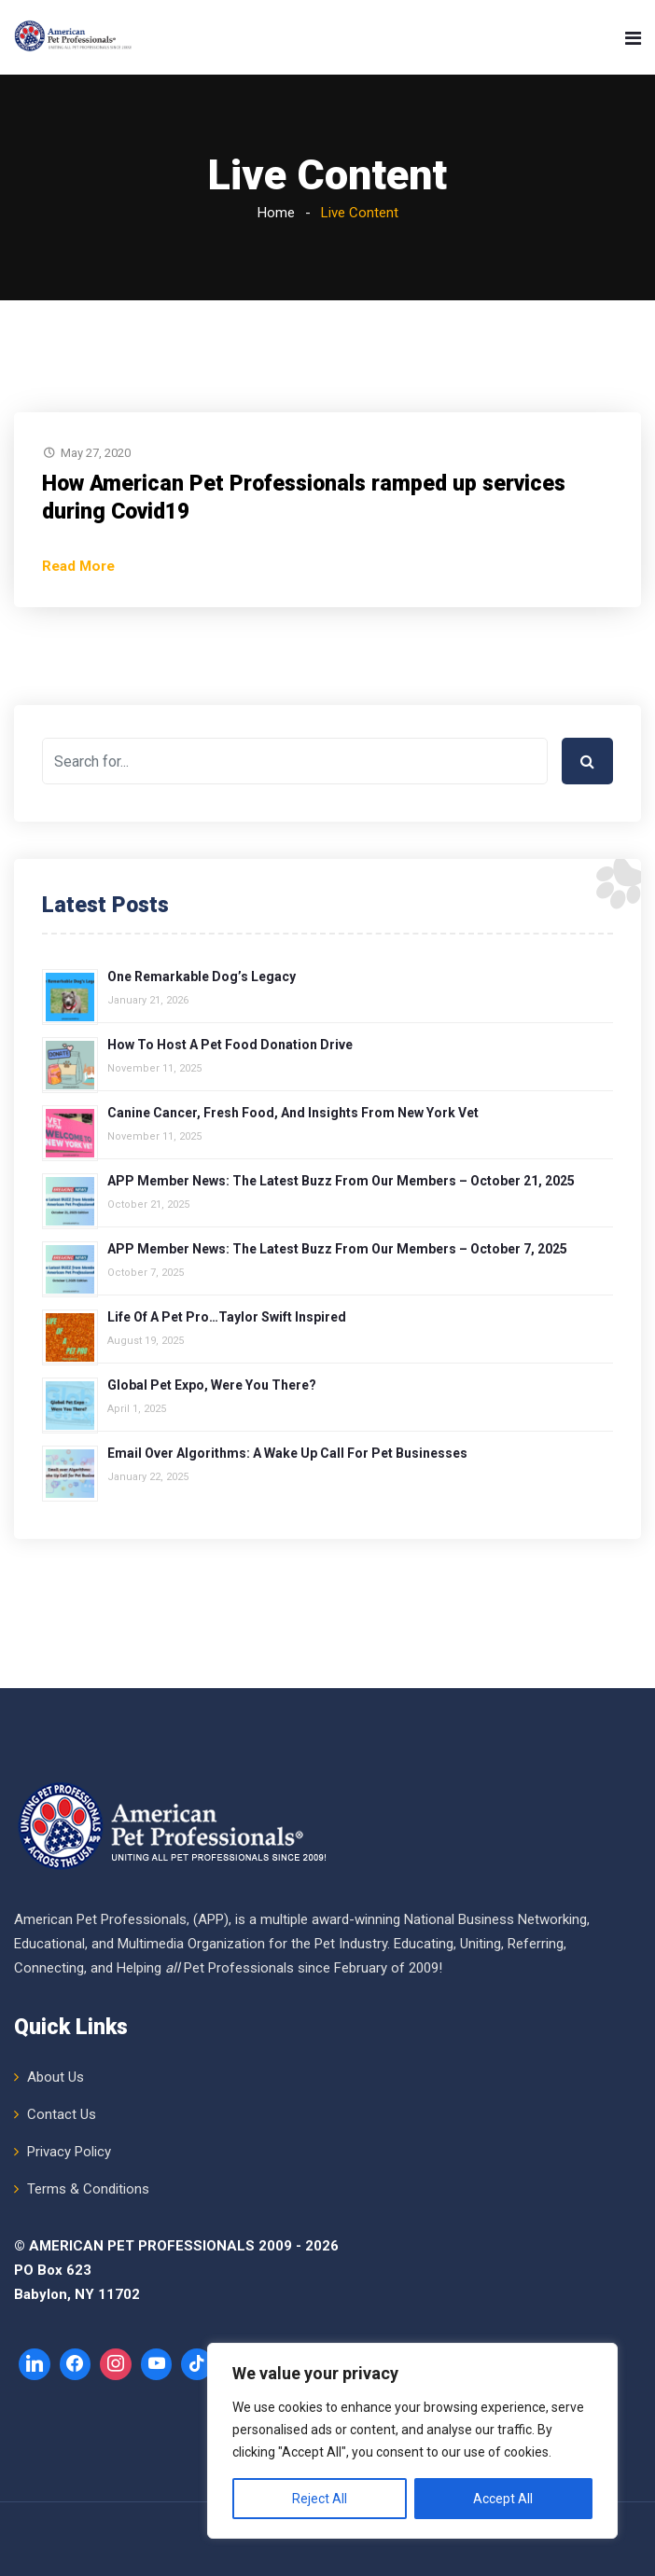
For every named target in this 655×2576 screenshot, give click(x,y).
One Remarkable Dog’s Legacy (201, 976)
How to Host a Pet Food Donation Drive (230, 1044)
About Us (55, 2077)
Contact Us (61, 2114)
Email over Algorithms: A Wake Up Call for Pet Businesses (287, 1453)
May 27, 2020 (96, 453)
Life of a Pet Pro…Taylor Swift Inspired (226, 1316)
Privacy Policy (69, 2151)
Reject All (319, 2498)
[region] (412, 2441)
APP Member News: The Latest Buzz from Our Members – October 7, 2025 (337, 1248)
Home (276, 212)
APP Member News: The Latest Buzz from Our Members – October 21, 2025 (341, 1180)
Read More (78, 566)
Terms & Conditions (88, 2189)
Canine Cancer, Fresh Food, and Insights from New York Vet (293, 1112)
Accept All (503, 2498)
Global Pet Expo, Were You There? (211, 1385)
